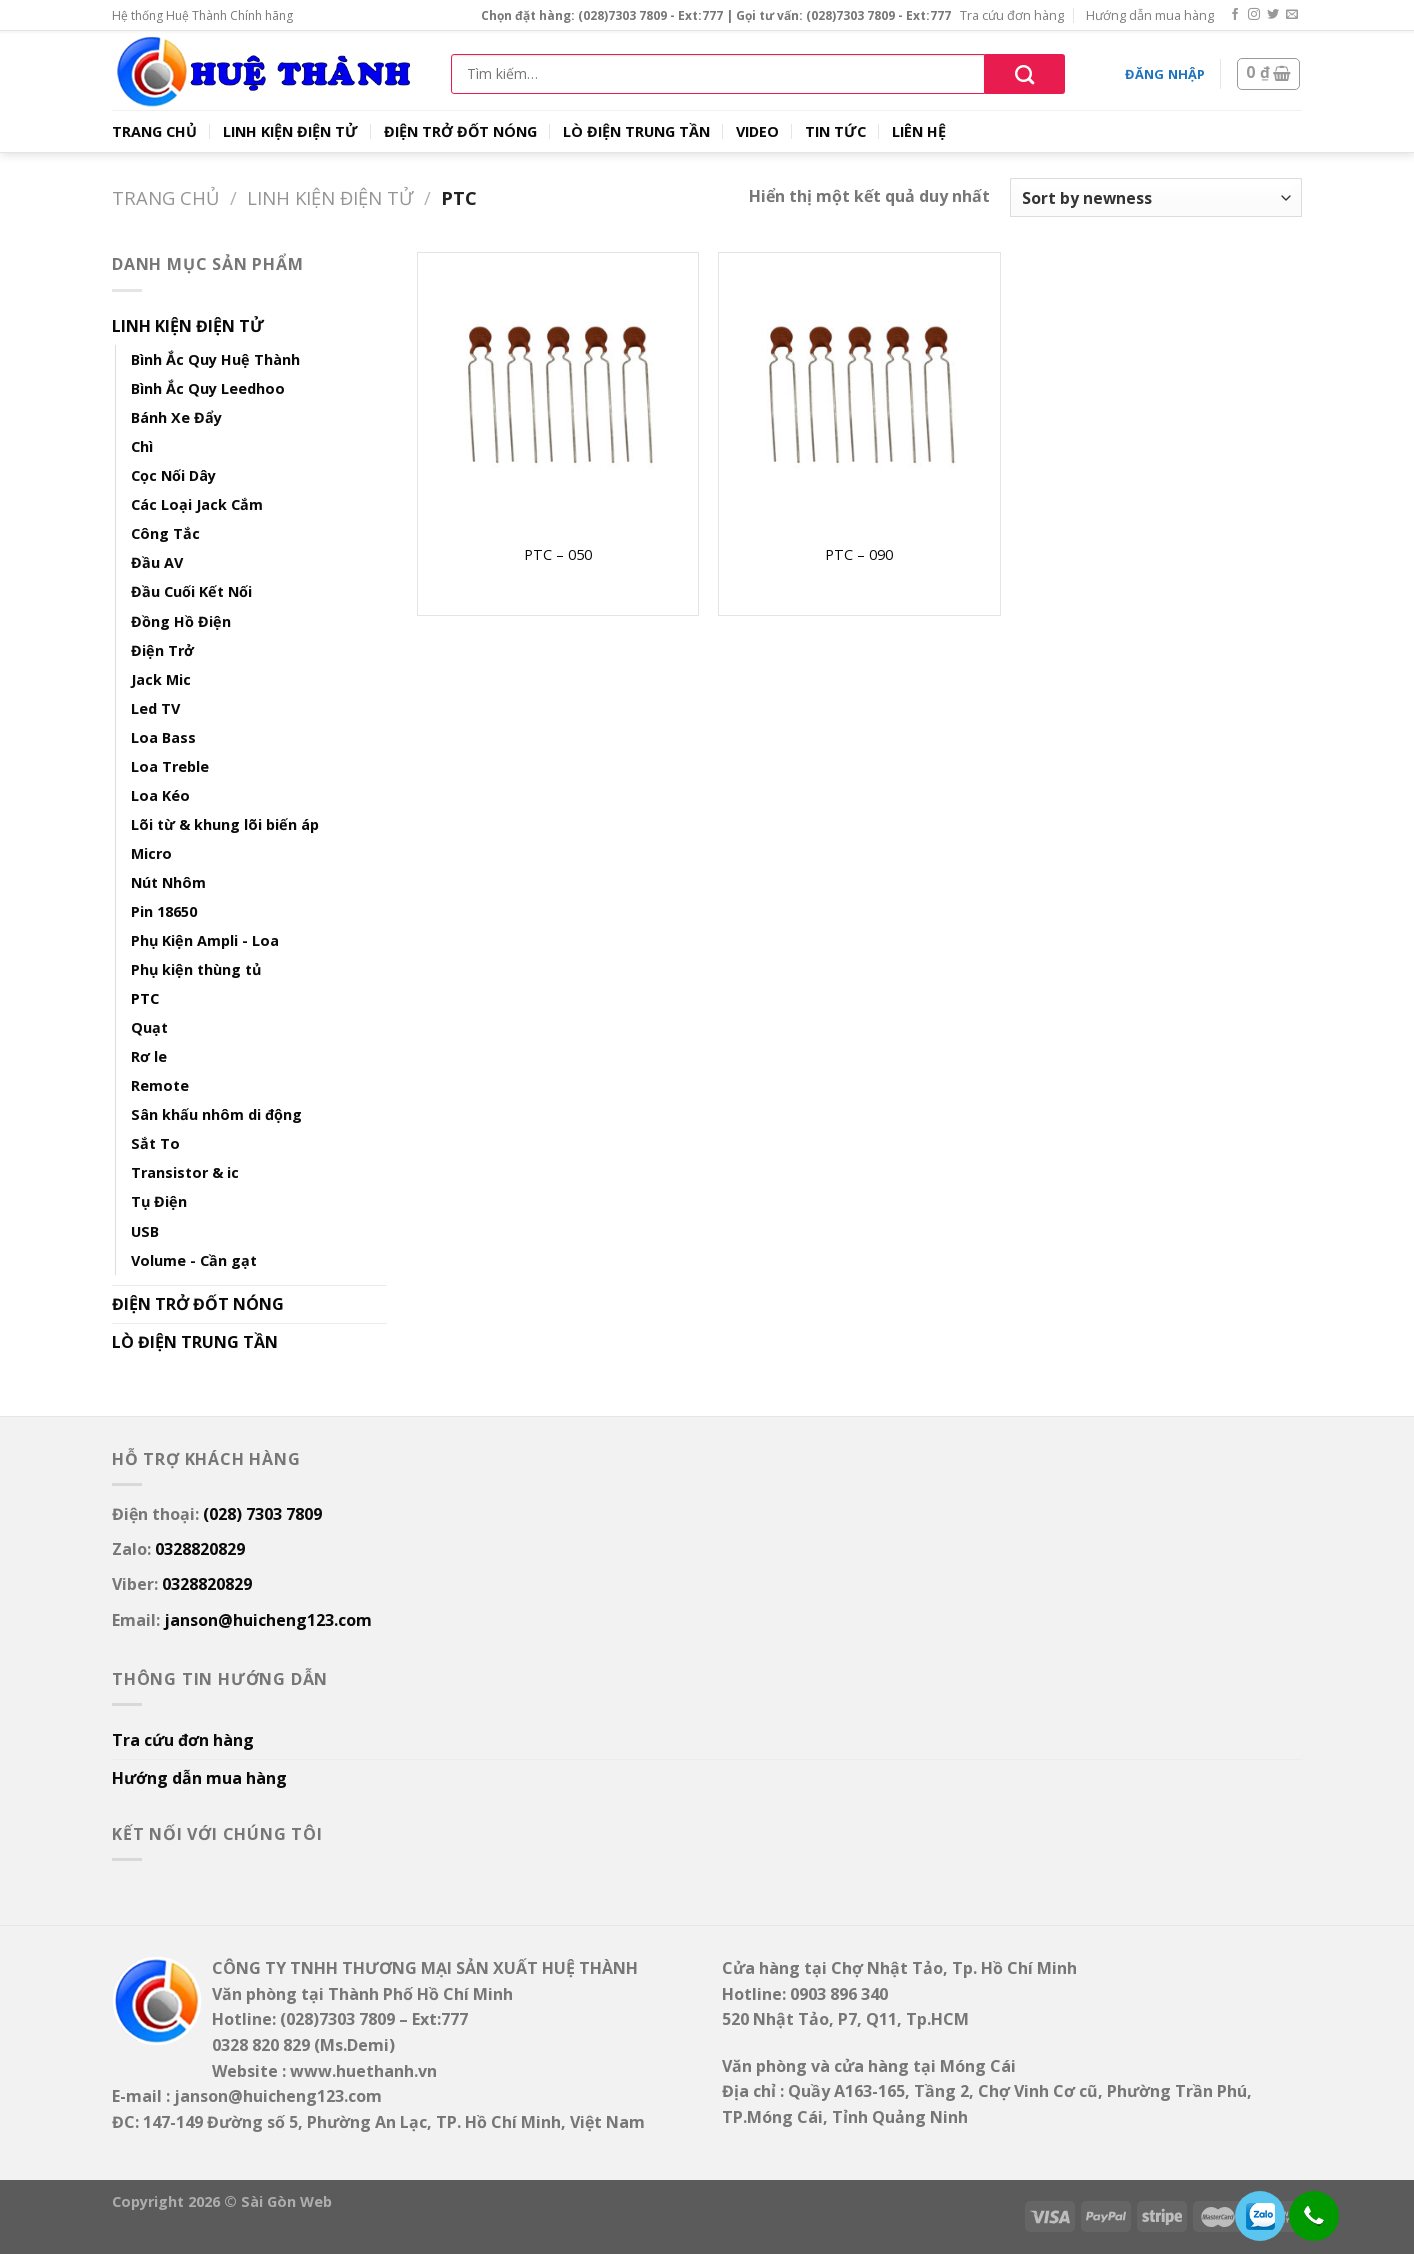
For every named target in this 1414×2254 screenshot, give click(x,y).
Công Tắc (165, 533)
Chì (142, 446)
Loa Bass (163, 737)
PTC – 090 (859, 555)
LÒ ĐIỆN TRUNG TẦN (636, 131)
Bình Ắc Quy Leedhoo (208, 388)
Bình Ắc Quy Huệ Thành (215, 359)
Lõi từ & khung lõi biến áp (225, 824)
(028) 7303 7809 (262, 1514)
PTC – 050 (558, 555)
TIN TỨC (835, 131)
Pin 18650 (164, 911)
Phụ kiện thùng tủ (196, 969)
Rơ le (149, 1056)
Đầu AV (157, 562)
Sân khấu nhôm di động (216, 1114)
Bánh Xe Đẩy (176, 417)
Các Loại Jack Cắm (197, 504)
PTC (145, 998)
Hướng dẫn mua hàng (1150, 15)
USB (145, 1231)
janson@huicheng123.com (268, 1620)
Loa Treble (170, 766)
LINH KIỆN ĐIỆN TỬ (290, 131)
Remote (160, 1085)
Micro (151, 853)
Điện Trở (162, 650)
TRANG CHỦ (154, 131)
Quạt (149, 1027)
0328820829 (200, 1549)
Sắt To (155, 1143)
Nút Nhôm (168, 882)
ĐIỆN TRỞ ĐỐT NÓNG (460, 131)
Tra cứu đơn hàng (1012, 15)
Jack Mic (161, 679)
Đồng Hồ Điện (181, 621)
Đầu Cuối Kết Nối (191, 591)
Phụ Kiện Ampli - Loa (205, 940)
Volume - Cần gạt (194, 1260)
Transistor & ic (185, 1172)
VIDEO (757, 131)
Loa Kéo (160, 795)
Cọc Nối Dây (173, 475)
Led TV (155, 708)
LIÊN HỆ (919, 131)
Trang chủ (165, 197)
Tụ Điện (159, 1201)
